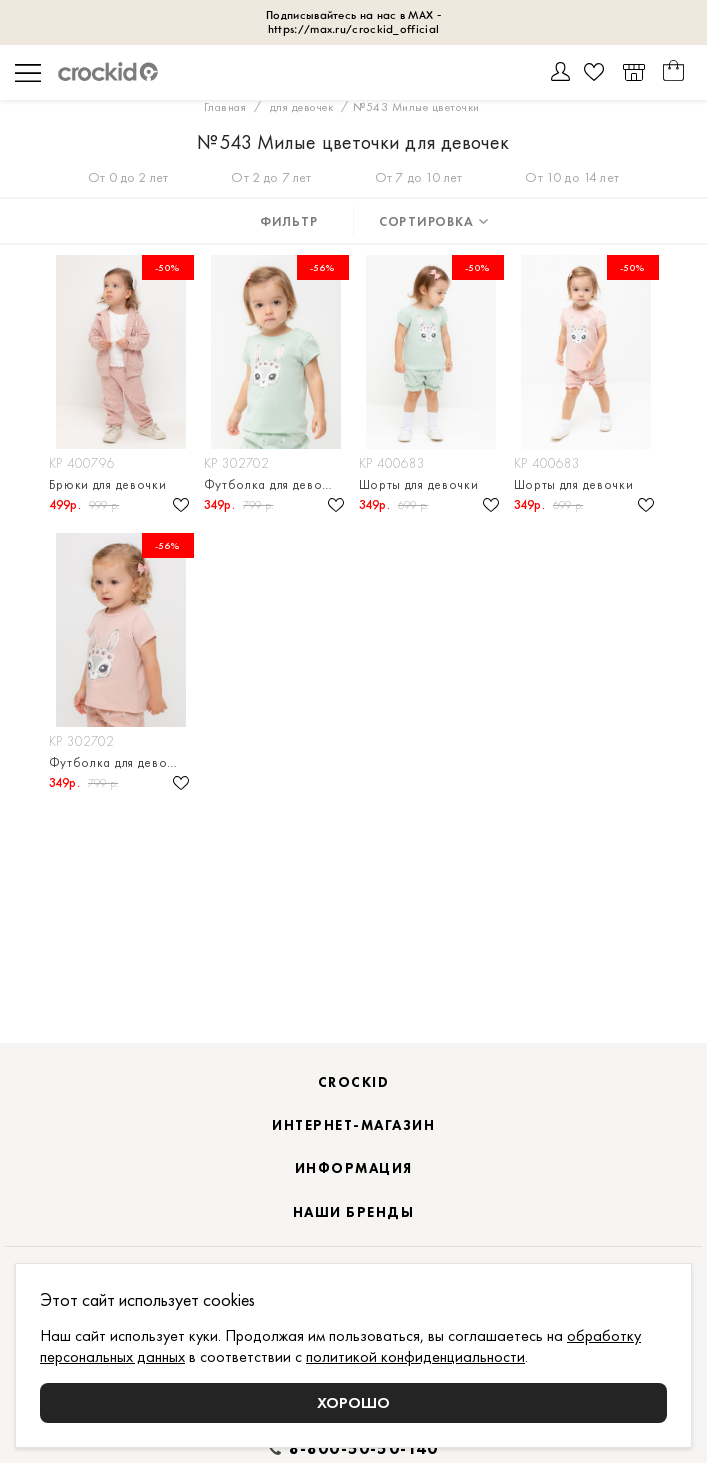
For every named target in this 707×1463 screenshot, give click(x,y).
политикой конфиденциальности (415, 1356)
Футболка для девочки (274, 484)
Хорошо (353, 1402)
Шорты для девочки (419, 484)
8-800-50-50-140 (364, 1449)
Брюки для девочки (108, 484)
